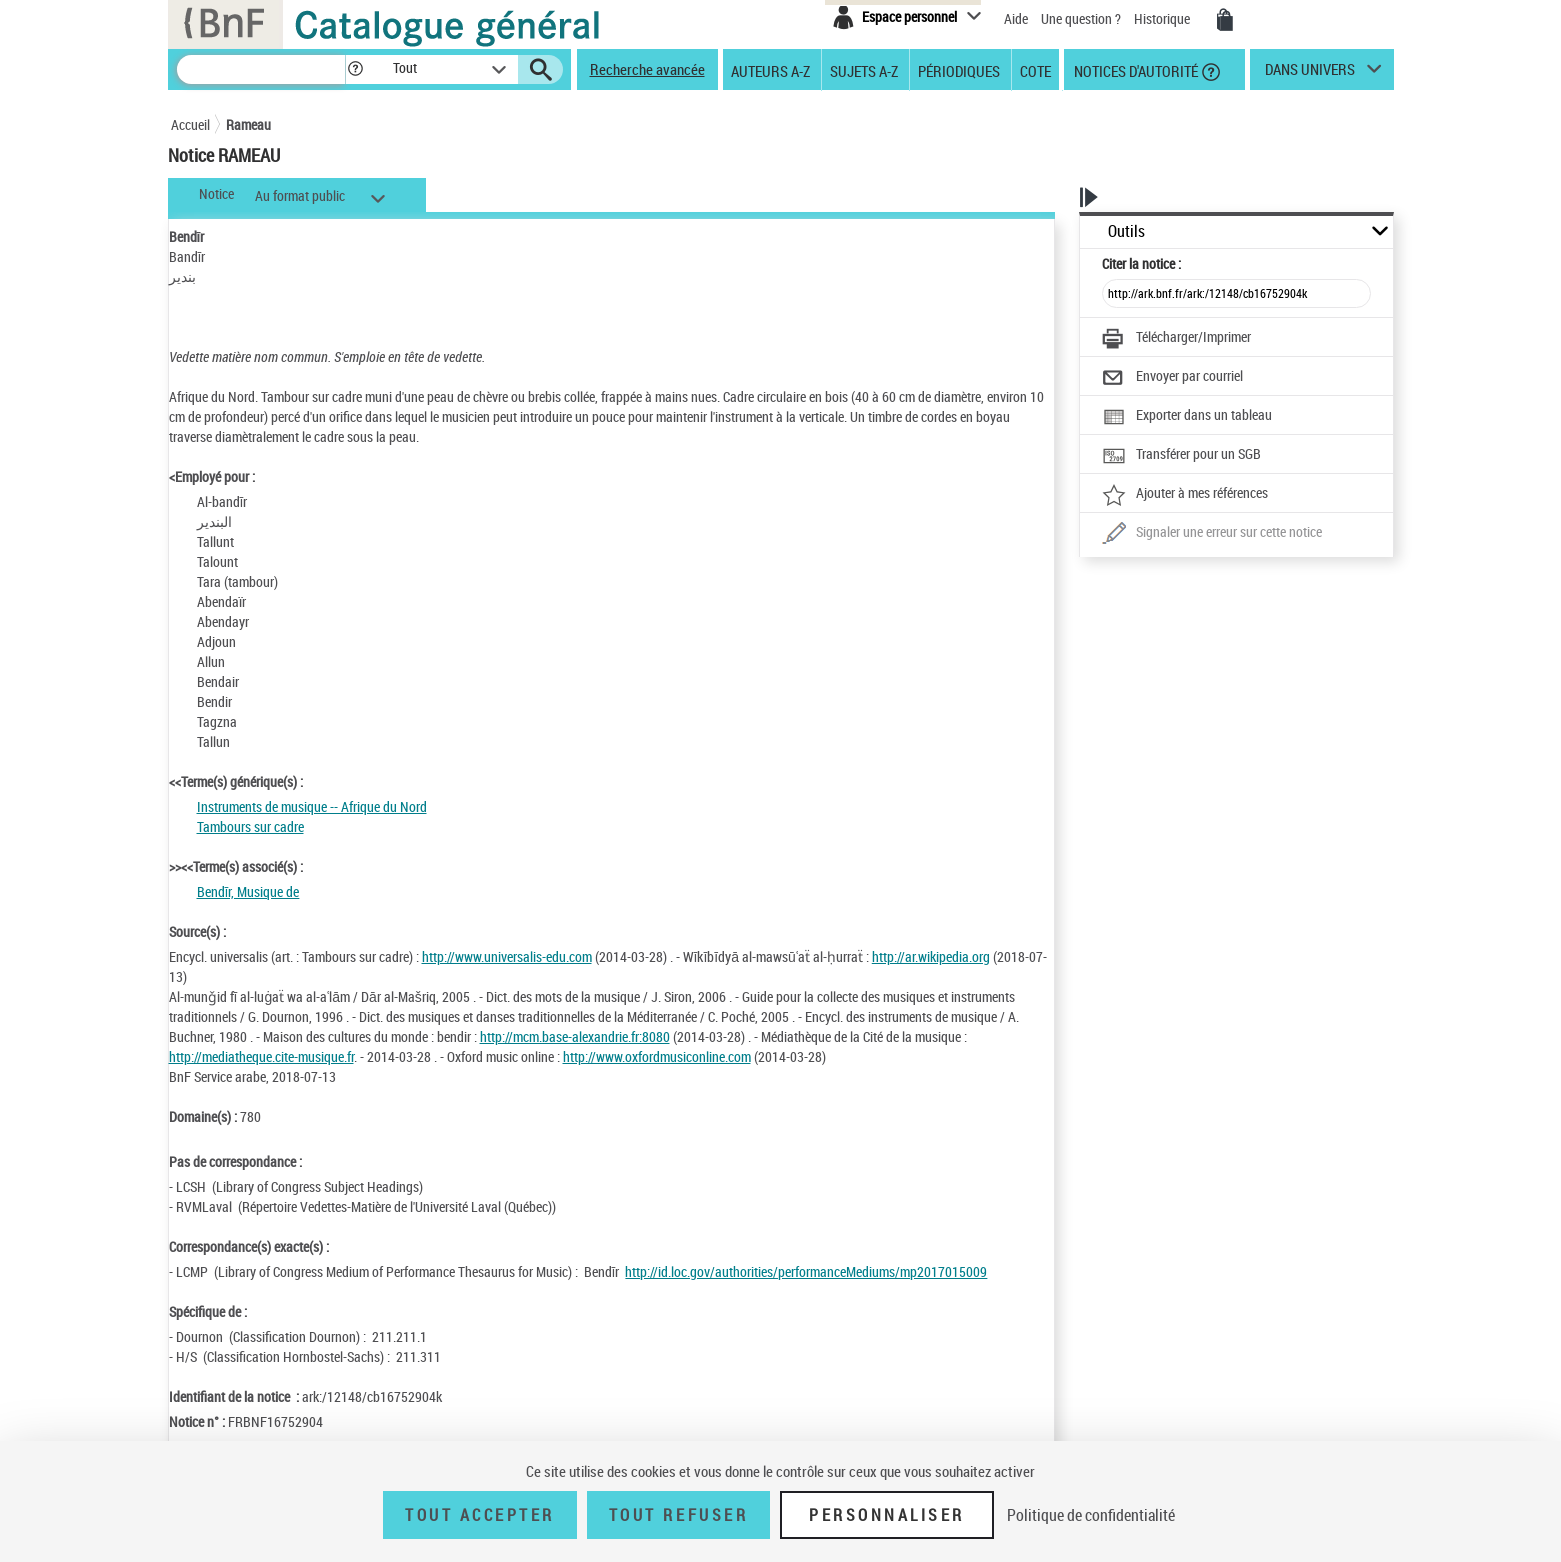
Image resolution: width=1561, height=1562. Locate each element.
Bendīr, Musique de (248, 891)
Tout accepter (480, 1515)
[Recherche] (261, 69)
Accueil (190, 124)
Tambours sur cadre (250, 826)
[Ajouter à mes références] (1185, 495)
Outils (1126, 231)
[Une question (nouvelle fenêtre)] (1212, 534)
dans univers (1310, 74)
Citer (1141, 263)
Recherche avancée (647, 69)
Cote (1035, 70)
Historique (1163, 18)
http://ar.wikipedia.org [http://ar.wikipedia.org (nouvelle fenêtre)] (931, 956)
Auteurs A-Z (770, 70)
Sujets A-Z (864, 70)
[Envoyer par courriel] (1172, 378)
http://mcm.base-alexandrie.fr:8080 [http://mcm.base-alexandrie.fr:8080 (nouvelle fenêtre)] (575, 1036)
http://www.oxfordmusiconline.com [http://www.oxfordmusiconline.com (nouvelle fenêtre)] (657, 1056)
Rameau (248, 124)
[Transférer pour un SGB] (1181, 456)
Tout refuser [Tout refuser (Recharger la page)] (678, 1515)
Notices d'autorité (1134, 70)
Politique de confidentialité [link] (1091, 1515)
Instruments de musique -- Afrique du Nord (312, 806)
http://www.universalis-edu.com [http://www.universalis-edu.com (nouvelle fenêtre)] (507, 956)
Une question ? (1081, 18)
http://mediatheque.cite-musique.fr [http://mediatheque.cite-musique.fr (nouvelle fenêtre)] (261, 1056)
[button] (355, 69)
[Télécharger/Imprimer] (1176, 339)
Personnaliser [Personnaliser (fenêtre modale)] (887, 1515)
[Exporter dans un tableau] (1187, 417)
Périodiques (959, 70)
